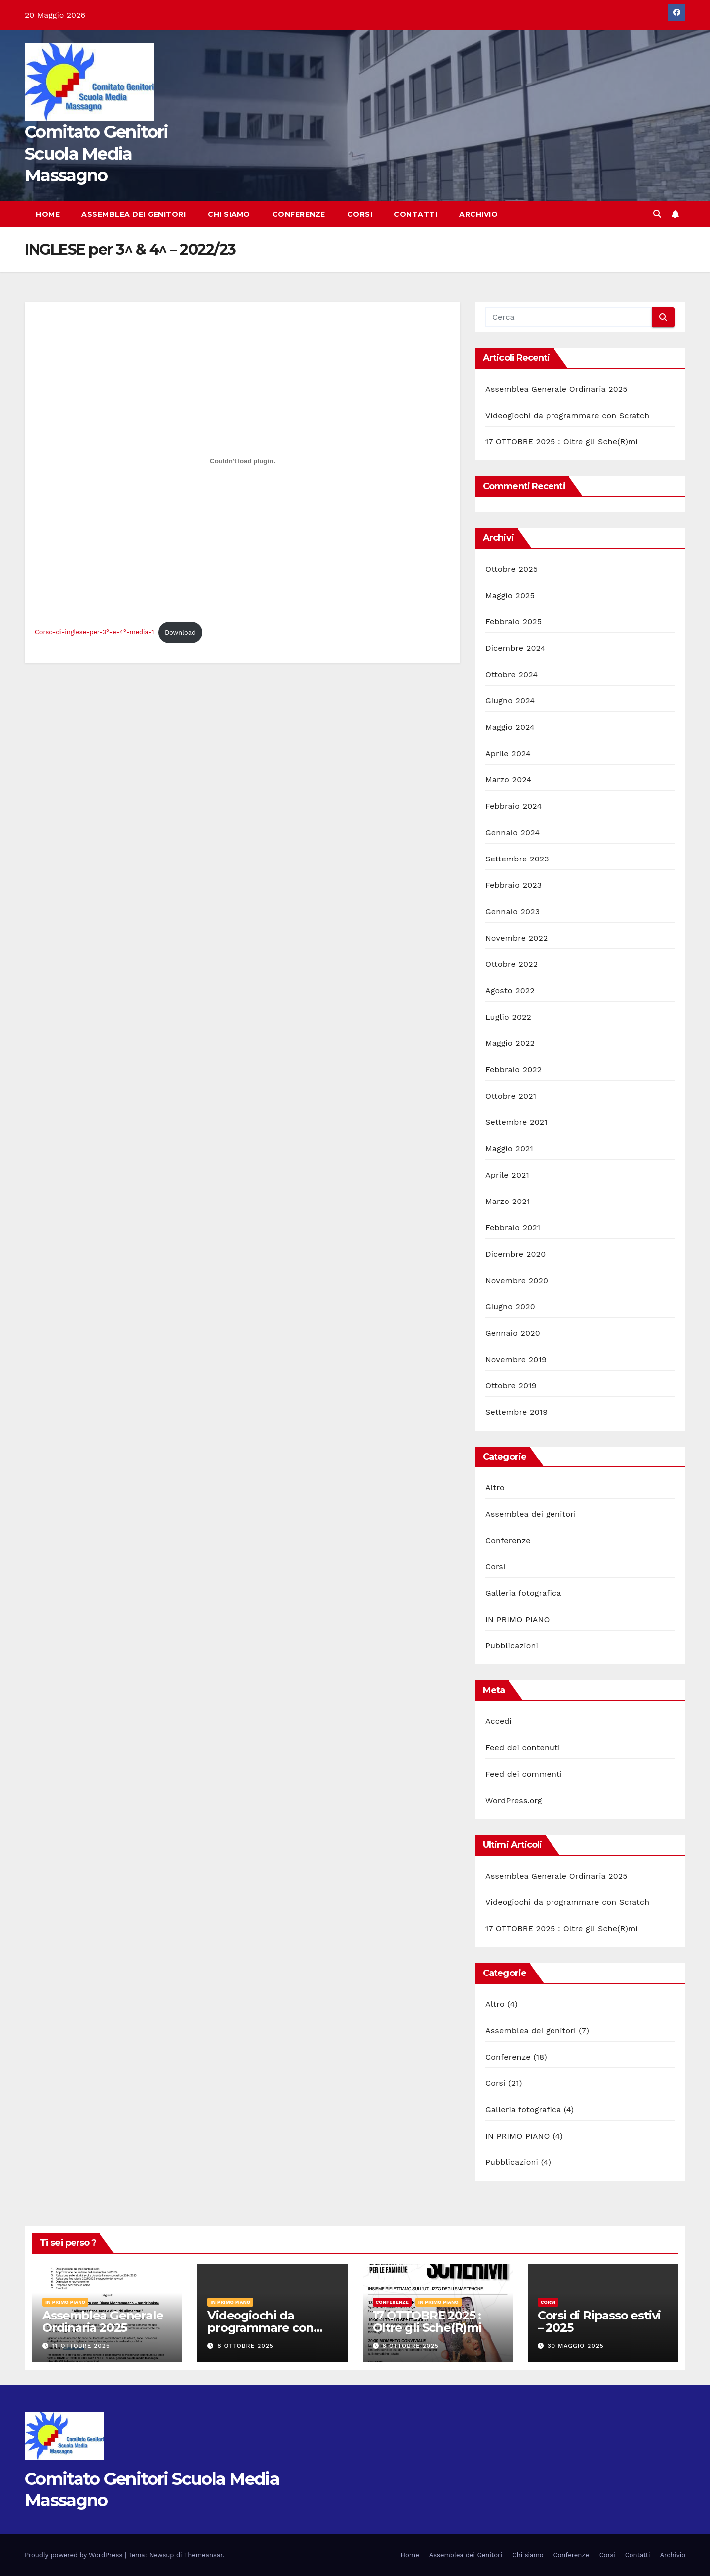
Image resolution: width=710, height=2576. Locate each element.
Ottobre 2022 (511, 964)
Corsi (360, 214)
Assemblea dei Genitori (133, 214)
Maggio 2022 (510, 1043)
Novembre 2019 (516, 1359)
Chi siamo (229, 214)
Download (180, 632)
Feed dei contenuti (522, 1747)
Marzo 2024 (508, 779)
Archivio (478, 214)
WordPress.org (513, 1800)
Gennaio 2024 (512, 832)
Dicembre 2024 (515, 648)
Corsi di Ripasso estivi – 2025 (599, 2321)
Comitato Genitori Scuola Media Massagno (96, 153)
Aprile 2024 (508, 753)
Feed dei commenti (523, 1774)
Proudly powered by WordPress (75, 2555)
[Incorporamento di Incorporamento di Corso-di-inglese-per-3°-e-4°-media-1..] (242, 461)
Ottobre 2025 (511, 569)
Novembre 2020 (516, 1280)
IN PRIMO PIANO (517, 1619)
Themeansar (203, 2555)
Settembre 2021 (516, 1122)
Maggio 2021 (509, 1148)
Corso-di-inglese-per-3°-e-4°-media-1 (94, 632)
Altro (495, 1487)
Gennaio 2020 (512, 1333)
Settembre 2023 (517, 858)
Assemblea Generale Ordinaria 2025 (556, 389)
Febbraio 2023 (513, 885)
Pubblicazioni (511, 1645)
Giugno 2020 (510, 1306)
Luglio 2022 (508, 1017)
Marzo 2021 (507, 1201)
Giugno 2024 (510, 700)
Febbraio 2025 (513, 621)
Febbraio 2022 (513, 1069)
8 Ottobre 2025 (245, 2345)
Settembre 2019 (516, 1412)
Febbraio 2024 (513, 806)
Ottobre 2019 (511, 1385)
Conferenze (298, 214)
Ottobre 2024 (511, 674)
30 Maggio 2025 (576, 2345)
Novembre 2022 (516, 938)
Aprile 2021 (507, 1175)
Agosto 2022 (510, 990)
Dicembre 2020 (515, 1254)
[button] (657, 214)
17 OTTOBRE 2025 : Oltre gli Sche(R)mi (561, 441)
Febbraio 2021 (512, 1227)
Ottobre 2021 (510, 1096)
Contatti (415, 214)
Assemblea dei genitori (530, 1514)
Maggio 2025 (510, 595)
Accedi (498, 1721)
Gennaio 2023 (512, 911)
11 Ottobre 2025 (81, 2345)
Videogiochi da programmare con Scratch (567, 415)
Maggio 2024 (510, 727)
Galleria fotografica (523, 1593)
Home (48, 214)
